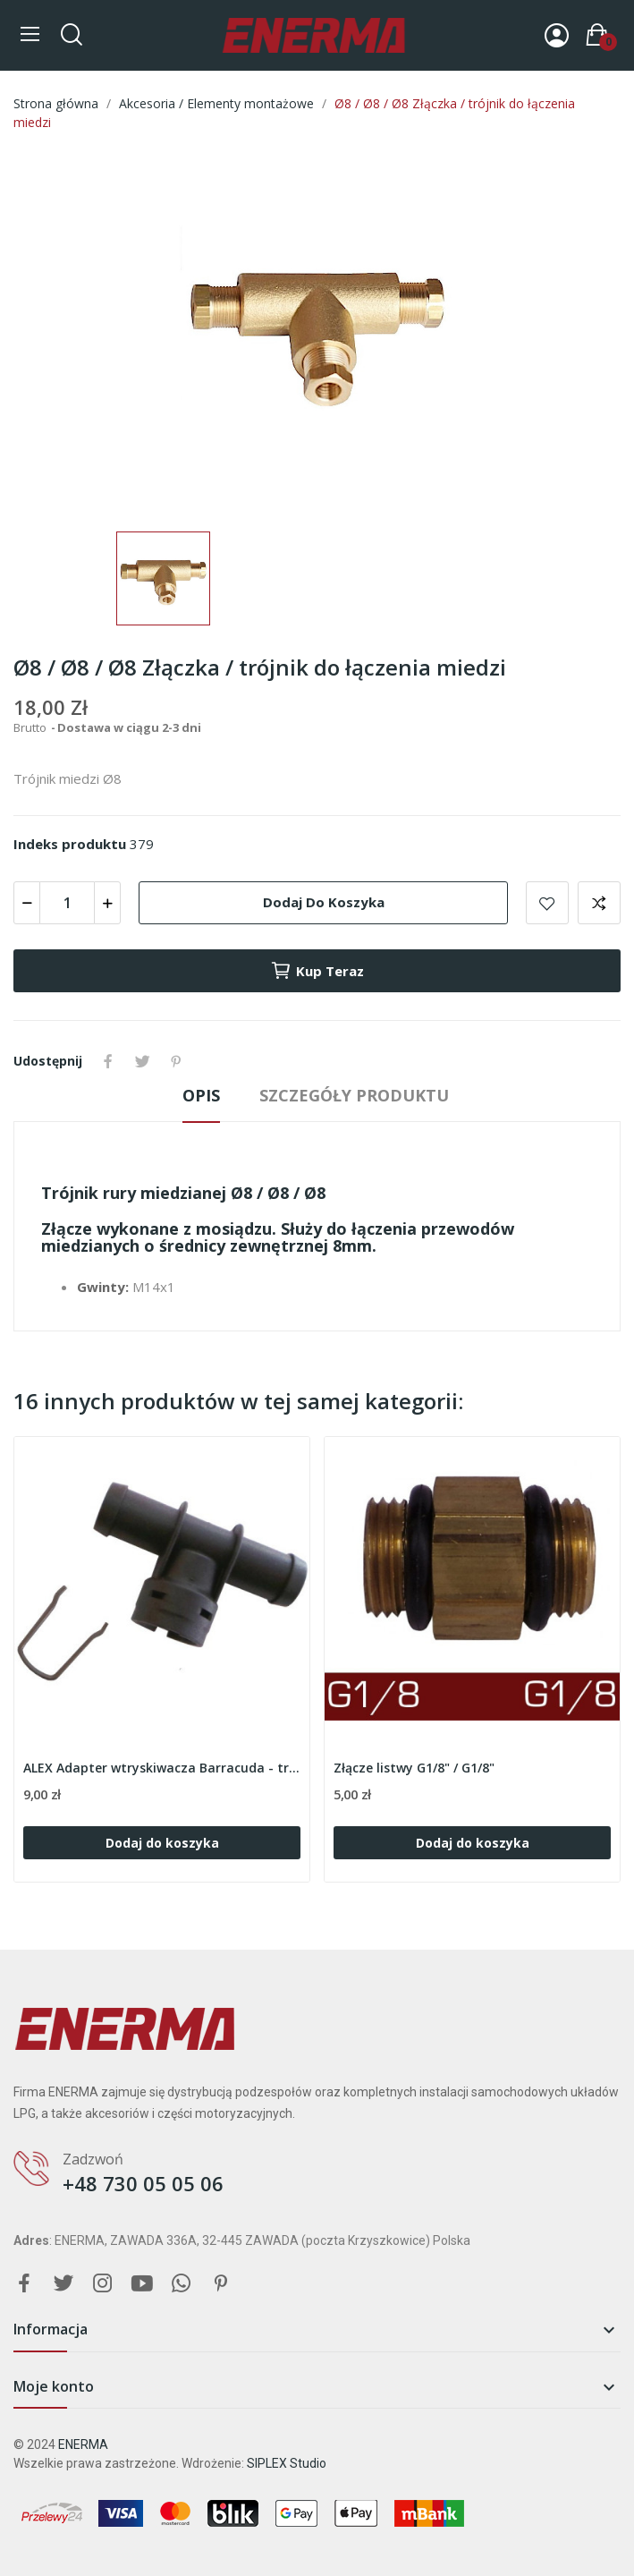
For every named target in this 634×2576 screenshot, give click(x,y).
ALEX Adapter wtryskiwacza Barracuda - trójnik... (161, 1767)
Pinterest (176, 1061)
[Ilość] (67, 902)
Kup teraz (317, 971)
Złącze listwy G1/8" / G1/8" (414, 1767)
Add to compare (599, 903)
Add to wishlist (547, 903)
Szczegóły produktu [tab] (354, 1095)
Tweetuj (142, 1061)
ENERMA (83, 2444)
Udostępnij (108, 1061)
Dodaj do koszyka (324, 902)
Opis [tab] (201, 1095)
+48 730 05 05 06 (143, 2183)
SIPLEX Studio (286, 2463)
